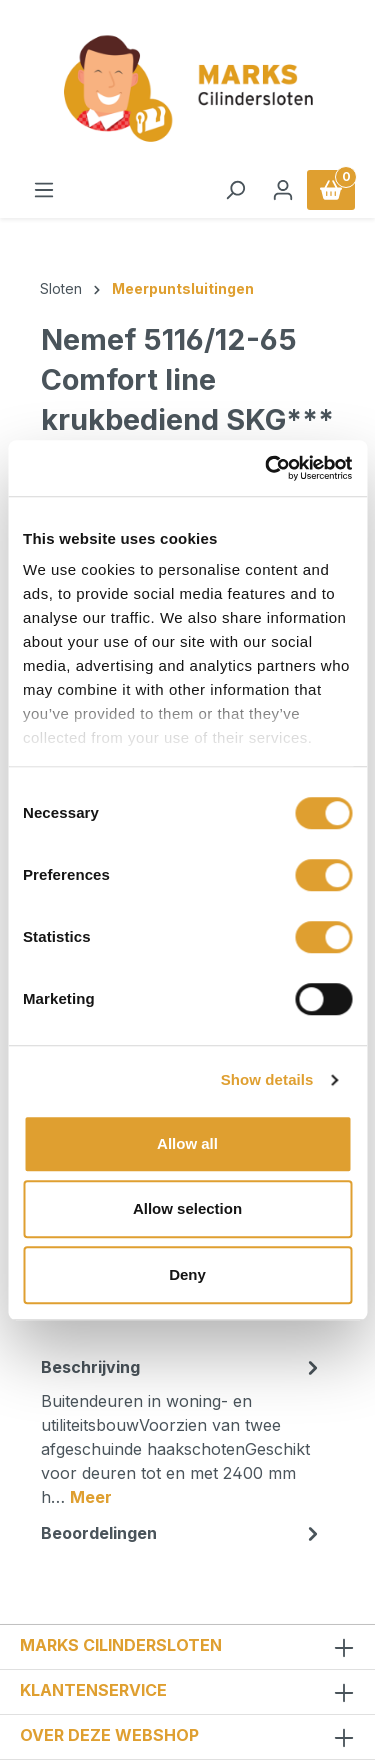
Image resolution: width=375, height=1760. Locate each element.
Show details (267, 1079)
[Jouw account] (283, 190)
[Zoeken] (235, 190)
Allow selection (187, 1208)
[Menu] (44, 190)
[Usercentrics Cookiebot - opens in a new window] (267, 468)
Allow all (187, 1143)
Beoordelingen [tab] (182, 1533)
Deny (187, 1274)
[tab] (182, 1431)
